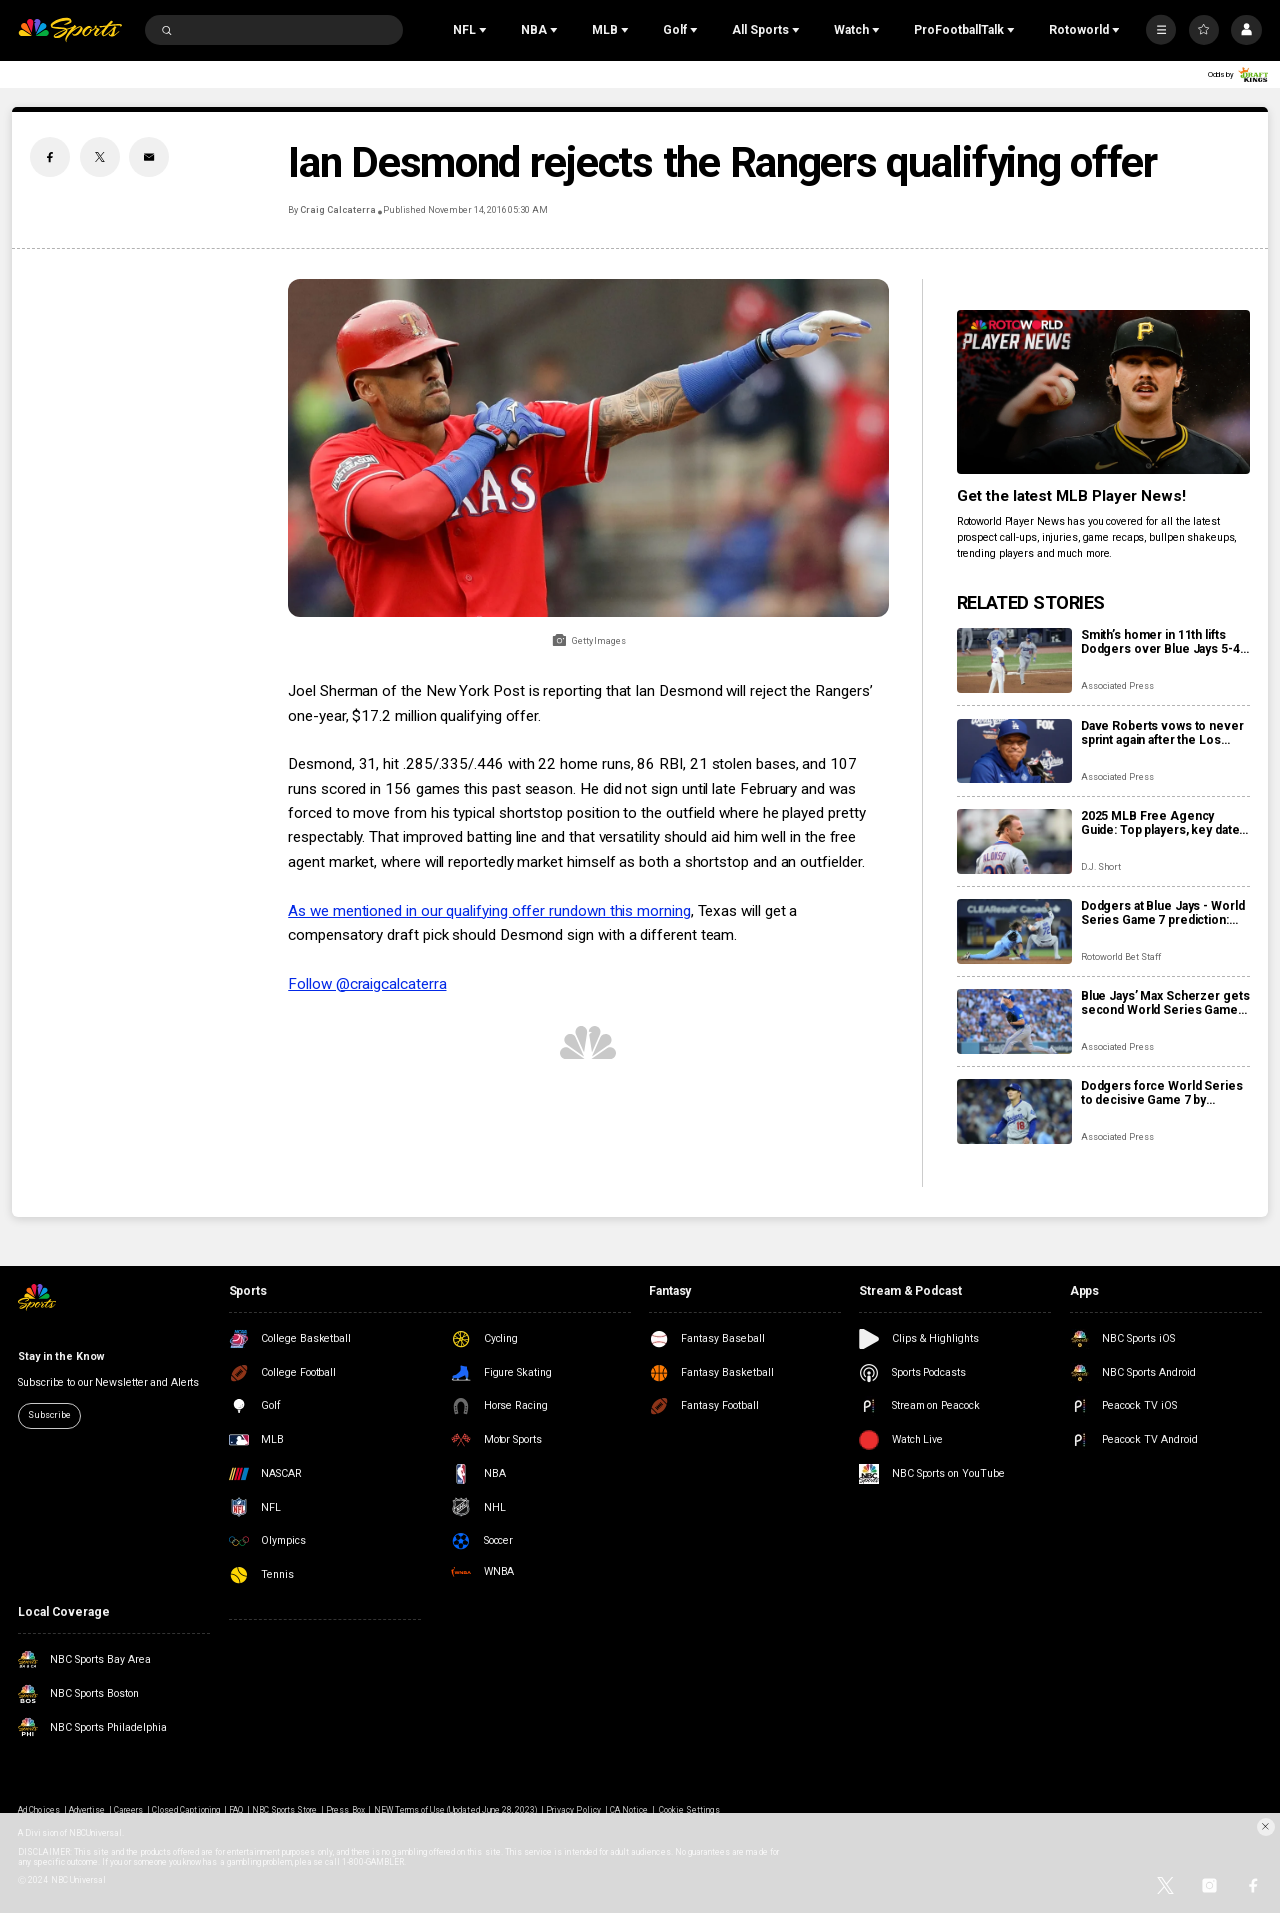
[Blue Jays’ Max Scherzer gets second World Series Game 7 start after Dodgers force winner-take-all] (1014, 1021)
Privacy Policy (573, 1810)
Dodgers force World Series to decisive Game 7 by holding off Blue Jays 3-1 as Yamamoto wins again (1162, 1093)
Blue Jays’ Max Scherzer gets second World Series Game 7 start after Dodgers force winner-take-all (1165, 1003)
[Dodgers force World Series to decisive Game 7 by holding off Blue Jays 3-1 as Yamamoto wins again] (1014, 1111)
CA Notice (629, 1810)
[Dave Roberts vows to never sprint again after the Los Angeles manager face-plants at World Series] (1014, 751)
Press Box (345, 1810)
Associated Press (1117, 686)
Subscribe (49, 1415)
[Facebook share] (50, 157)
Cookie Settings (689, 1810)
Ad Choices (38, 1810)
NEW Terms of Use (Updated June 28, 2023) (456, 1810)
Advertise (87, 1810)
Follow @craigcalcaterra (367, 984)
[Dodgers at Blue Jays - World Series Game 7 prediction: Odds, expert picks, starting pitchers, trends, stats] (1014, 931)
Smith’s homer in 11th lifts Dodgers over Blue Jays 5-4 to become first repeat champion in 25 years (1160, 642)
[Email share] (149, 157)
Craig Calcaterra (337, 210)
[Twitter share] (100, 157)
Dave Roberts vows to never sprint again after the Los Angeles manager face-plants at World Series (1165, 733)
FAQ (236, 1810)
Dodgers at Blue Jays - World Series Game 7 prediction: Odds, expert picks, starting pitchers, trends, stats (1163, 913)
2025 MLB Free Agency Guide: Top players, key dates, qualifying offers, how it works (1165, 823)
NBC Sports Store (285, 1810)
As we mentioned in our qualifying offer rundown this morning (489, 911)
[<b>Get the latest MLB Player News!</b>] (1103, 392)
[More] (1161, 30)
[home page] (70, 30)
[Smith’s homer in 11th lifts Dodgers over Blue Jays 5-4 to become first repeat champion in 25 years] (1014, 660)
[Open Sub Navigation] (485, 30)
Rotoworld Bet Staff (1121, 957)
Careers (128, 1810)
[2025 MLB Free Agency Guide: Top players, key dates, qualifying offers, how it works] (1014, 841)
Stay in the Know (60, 1356)
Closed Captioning (186, 1810)
